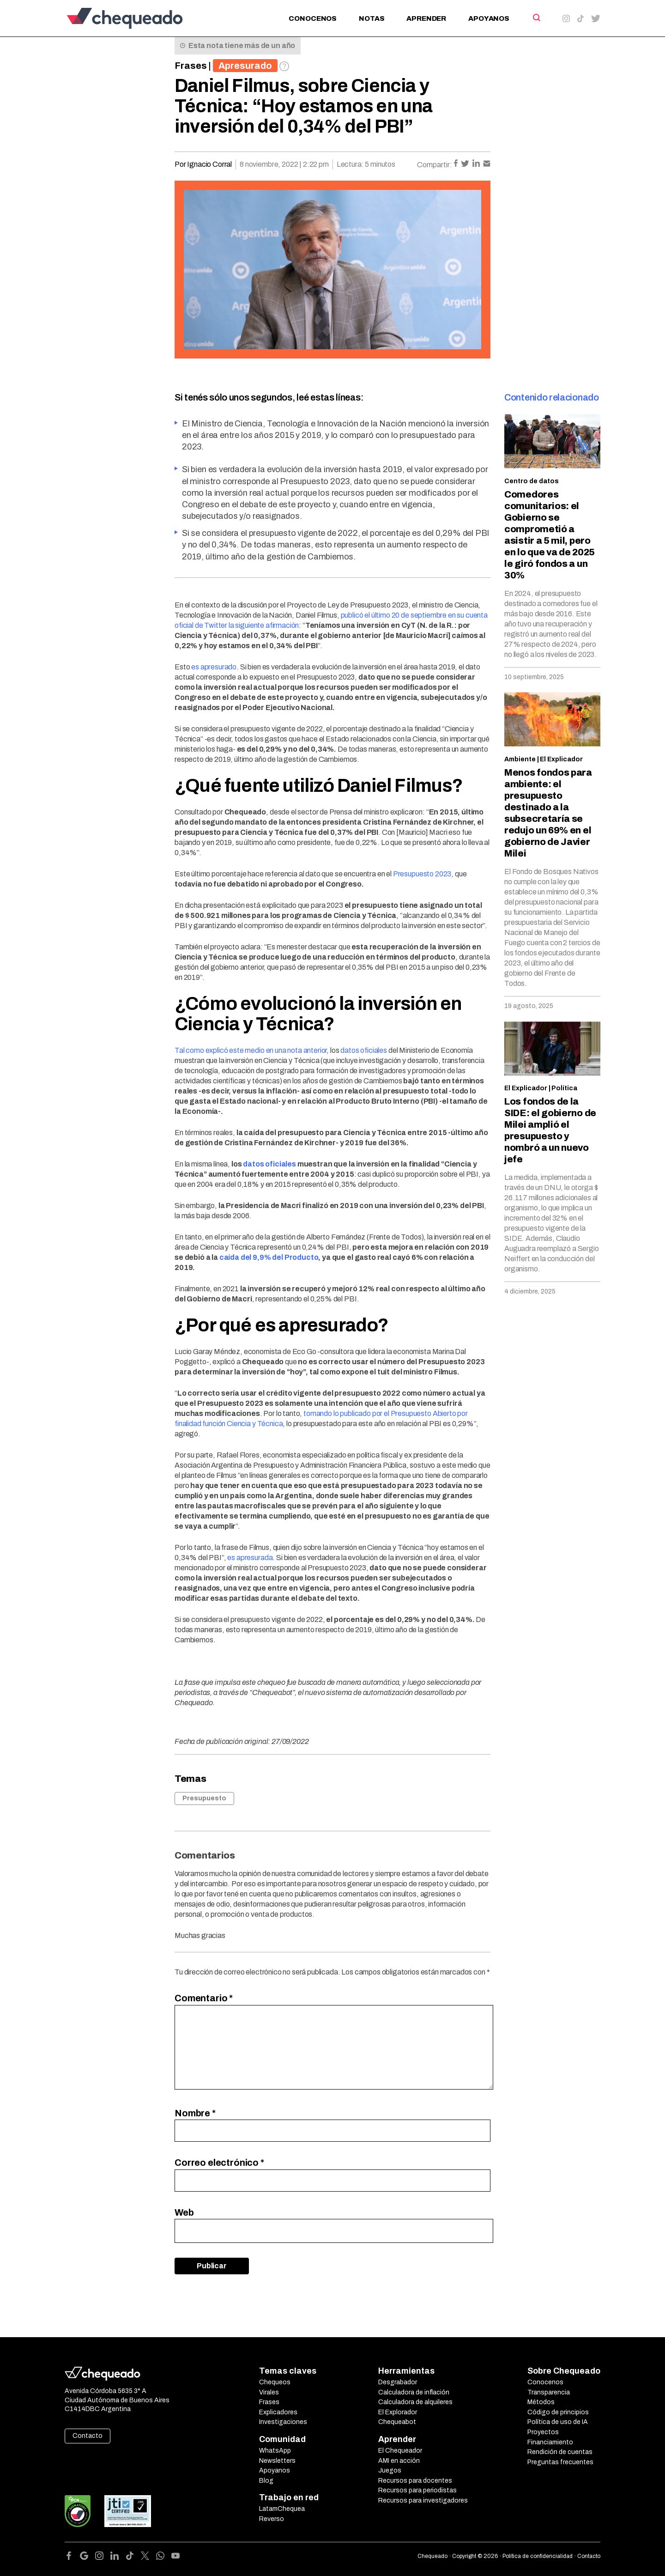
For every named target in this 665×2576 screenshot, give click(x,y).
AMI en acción (399, 2460)
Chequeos (274, 2382)
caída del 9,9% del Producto (269, 1257)
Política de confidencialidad (537, 2556)
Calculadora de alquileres (415, 2402)
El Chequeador (400, 2450)
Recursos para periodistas (417, 2490)
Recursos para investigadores (423, 2500)
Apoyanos (488, 18)
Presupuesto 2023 (422, 874)
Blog (266, 2480)
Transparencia (548, 2392)
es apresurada (249, 1557)
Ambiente (520, 759)
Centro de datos (531, 481)
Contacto (88, 2435)
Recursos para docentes (415, 2480)
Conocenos (313, 18)
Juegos (389, 2470)
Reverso (271, 2518)
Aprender (426, 18)
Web (184, 2212)
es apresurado (213, 667)
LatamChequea (282, 2508)
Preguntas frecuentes (560, 2462)
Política (564, 1088)
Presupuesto (204, 1798)
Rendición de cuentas (559, 2451)
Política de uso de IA (557, 2421)
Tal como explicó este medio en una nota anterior (250, 1050)
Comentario (204, 1998)
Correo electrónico (219, 2162)
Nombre (195, 2113)
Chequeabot (397, 2421)
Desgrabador (397, 2382)
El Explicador (561, 759)
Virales (269, 2392)
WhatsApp (275, 2450)
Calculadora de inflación (413, 2392)
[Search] (536, 17)
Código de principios (558, 2412)
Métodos (541, 2402)
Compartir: (434, 165)
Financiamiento (550, 2442)
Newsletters (277, 2460)
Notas (371, 18)
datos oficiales (363, 1050)
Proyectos (543, 2432)
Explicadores (278, 2412)
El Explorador (397, 2412)
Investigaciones (283, 2421)
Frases (191, 66)
